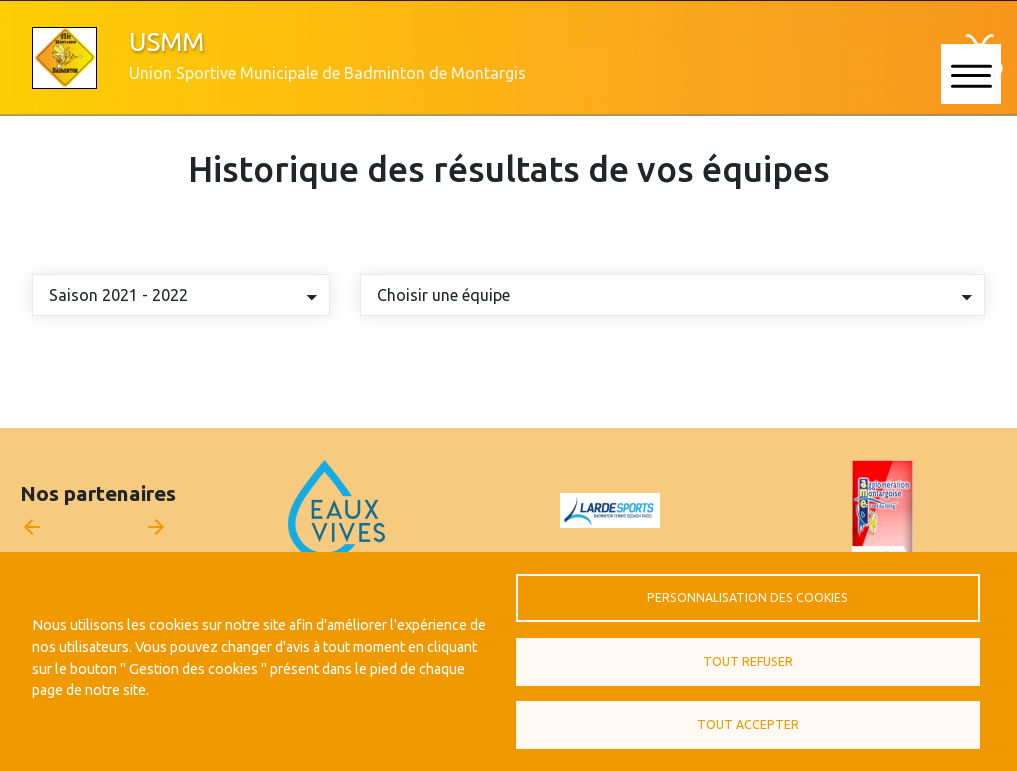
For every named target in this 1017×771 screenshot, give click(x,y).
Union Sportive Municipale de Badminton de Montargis (327, 73)
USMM (166, 41)
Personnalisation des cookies (747, 597)
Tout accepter (748, 724)
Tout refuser (748, 661)
